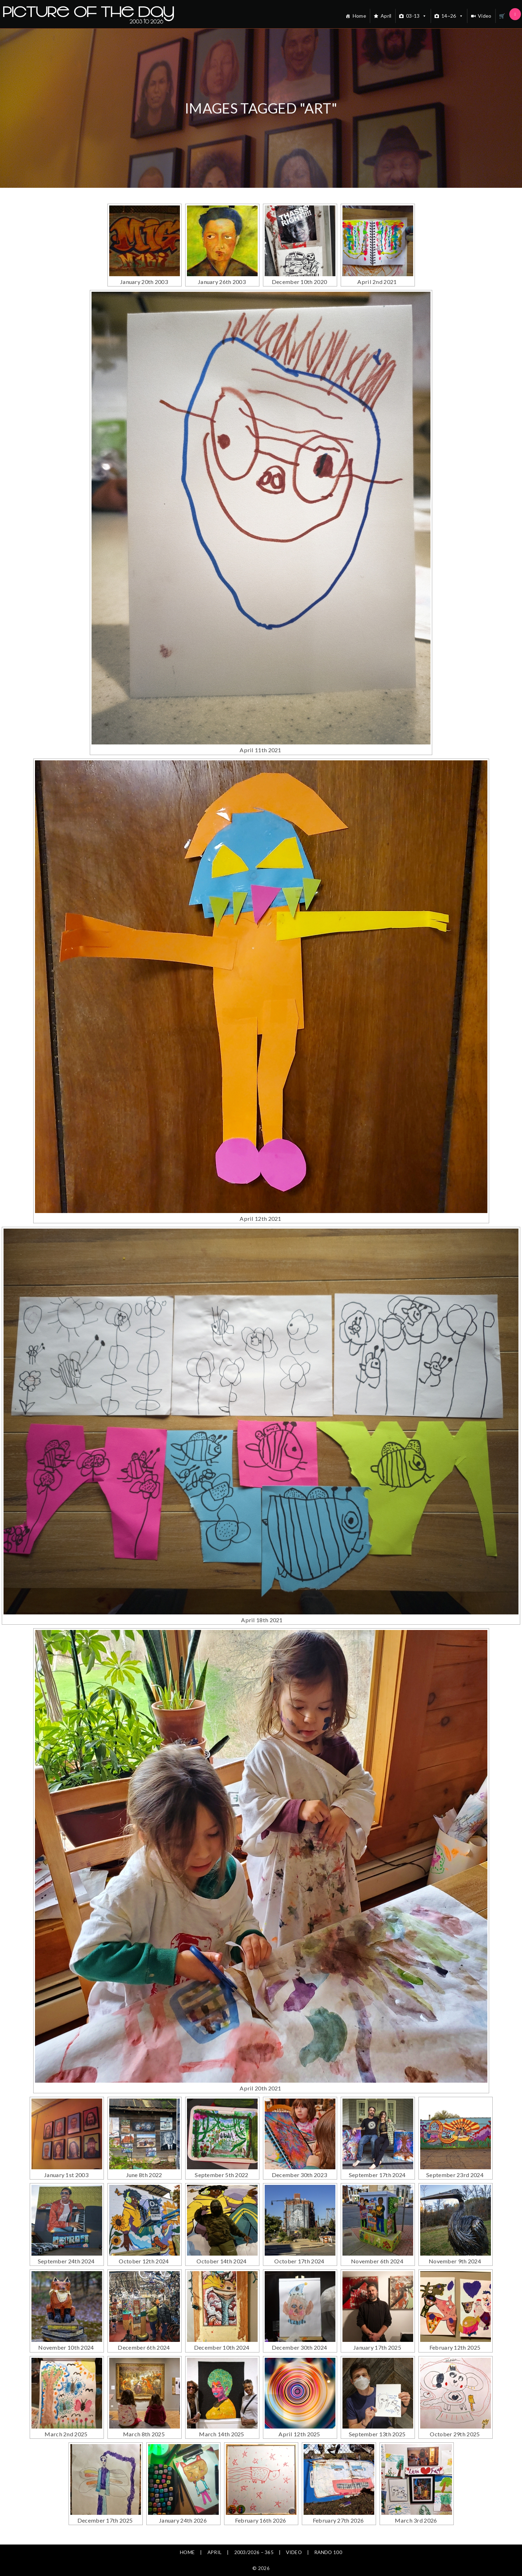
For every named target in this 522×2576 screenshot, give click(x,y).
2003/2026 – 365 (254, 2552)
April (386, 16)
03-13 (416, 16)
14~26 (452, 16)
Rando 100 (329, 2552)
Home (359, 16)
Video (485, 16)
